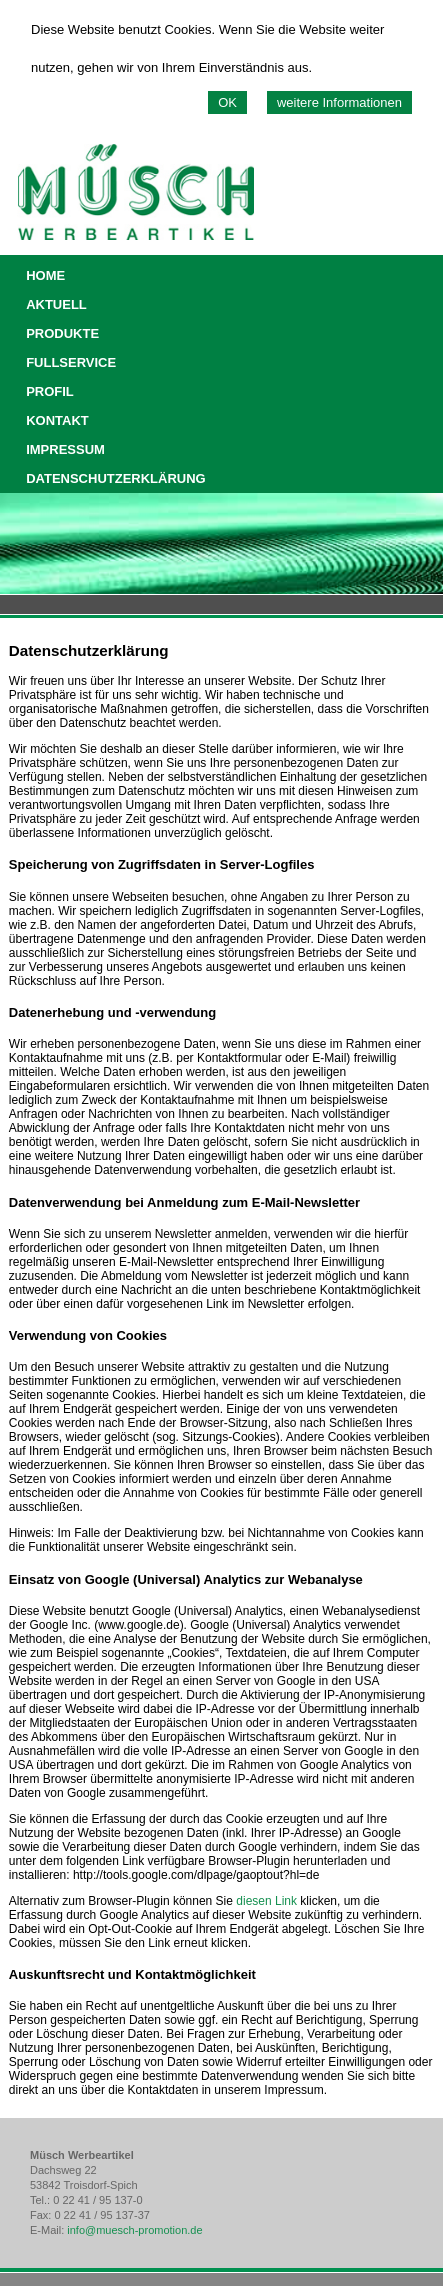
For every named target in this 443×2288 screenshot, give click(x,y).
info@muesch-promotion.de (134, 2230)
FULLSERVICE (71, 362)
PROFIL (50, 391)
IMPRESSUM (65, 449)
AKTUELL (56, 304)
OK (227, 102)
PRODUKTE (62, 333)
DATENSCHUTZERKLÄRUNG (116, 478)
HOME (45, 275)
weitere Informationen (339, 102)
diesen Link (266, 1901)
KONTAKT (57, 420)
